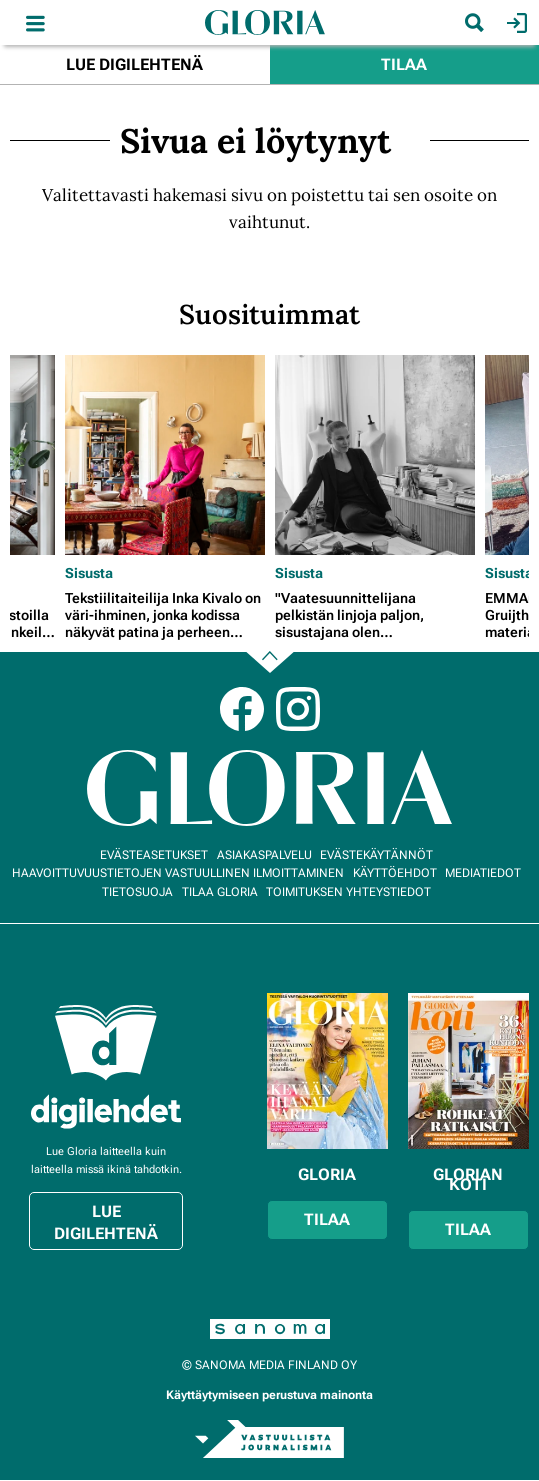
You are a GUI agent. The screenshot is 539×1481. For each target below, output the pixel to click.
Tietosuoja (137, 892)
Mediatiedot (483, 873)
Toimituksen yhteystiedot (348, 892)
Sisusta (89, 573)
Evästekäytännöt (376, 855)
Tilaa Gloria (220, 892)
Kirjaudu (514, 23)
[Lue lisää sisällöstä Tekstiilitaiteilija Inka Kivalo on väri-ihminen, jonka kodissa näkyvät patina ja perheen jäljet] (165, 455)
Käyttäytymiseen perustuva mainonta (269, 1395)
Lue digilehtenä (134, 64)
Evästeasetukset (154, 855)
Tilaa (404, 64)
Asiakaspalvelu (264, 855)
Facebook (242, 709)
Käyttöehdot (395, 873)
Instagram (298, 709)
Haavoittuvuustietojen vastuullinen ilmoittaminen (178, 873)
